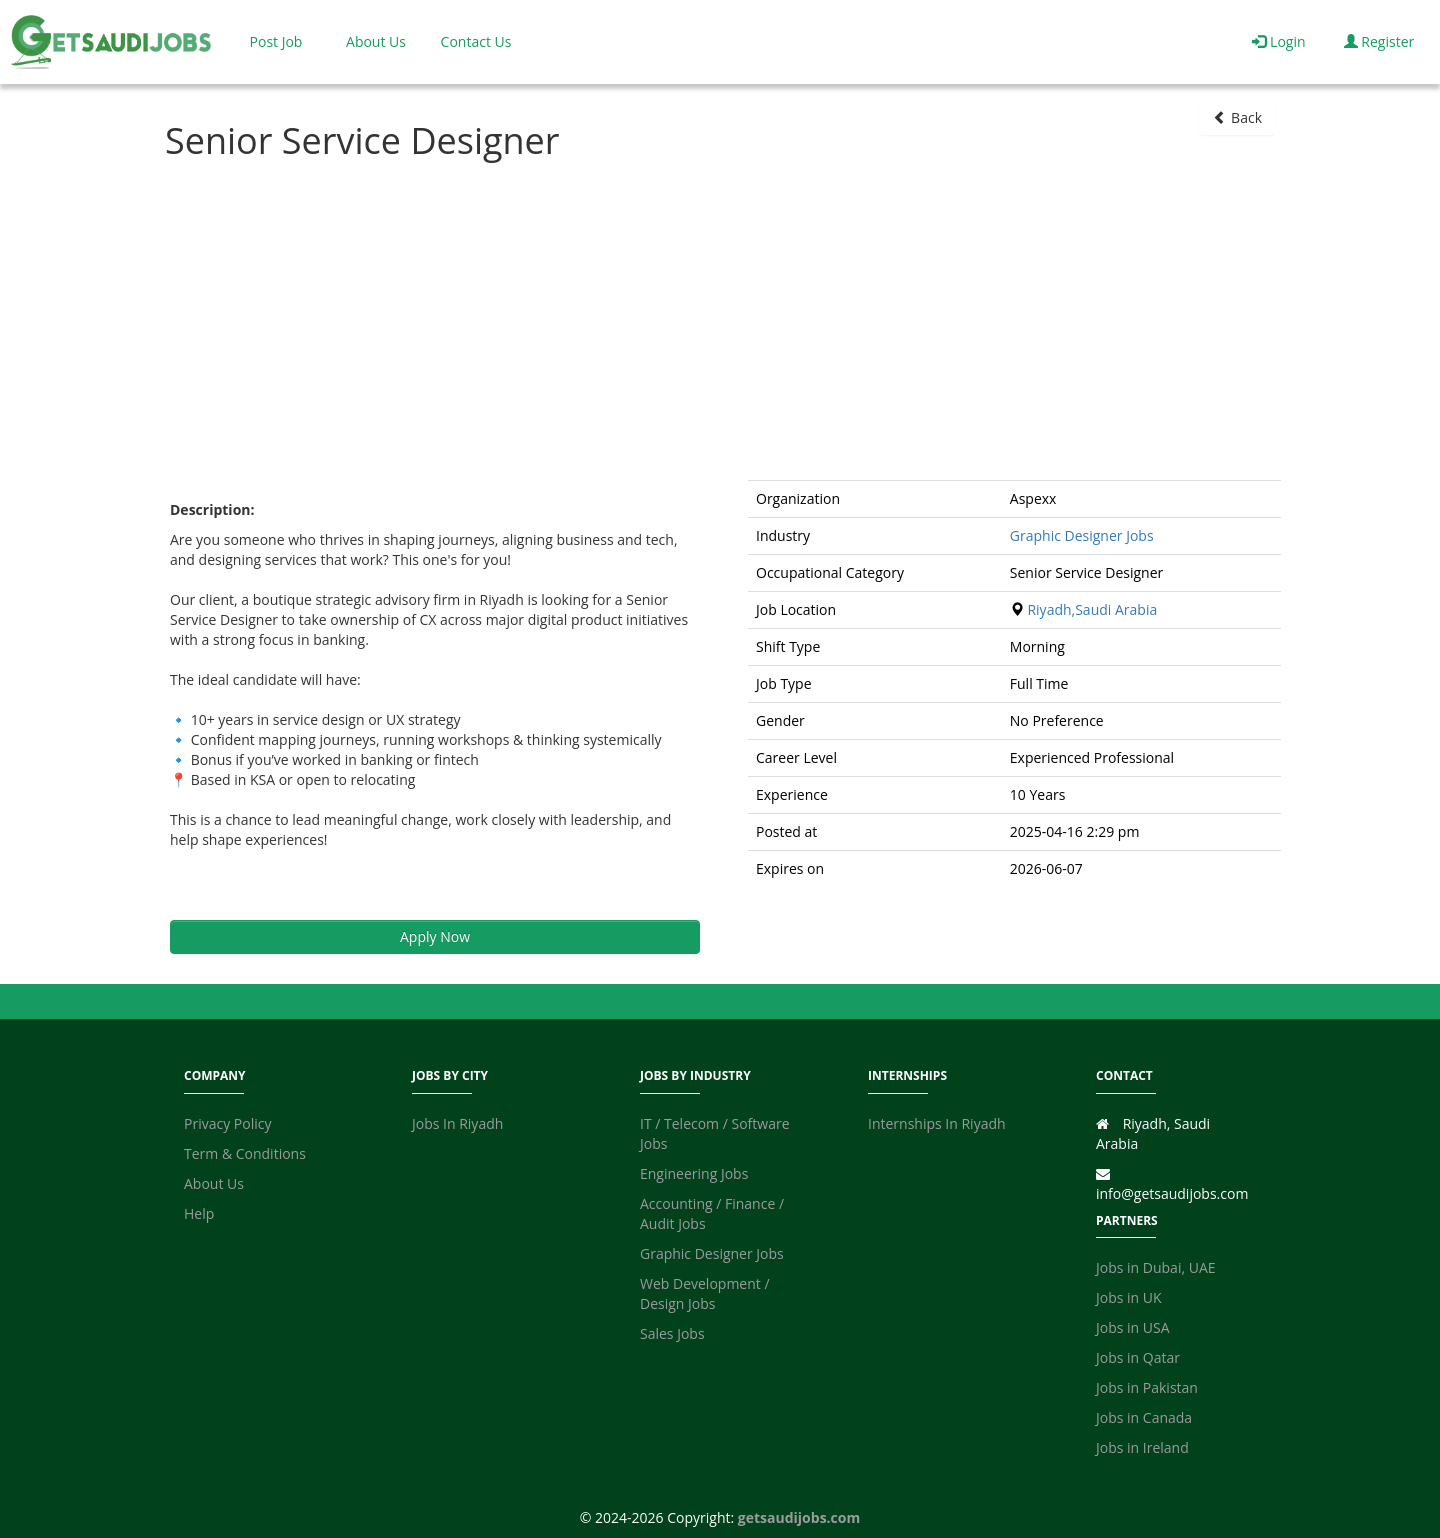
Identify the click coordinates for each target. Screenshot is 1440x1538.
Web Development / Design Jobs (705, 1293)
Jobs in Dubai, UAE (1156, 1267)
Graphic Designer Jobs (1082, 535)
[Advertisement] (720, 320)
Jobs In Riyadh (457, 1123)
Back (1237, 117)
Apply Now (435, 936)
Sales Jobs (672, 1333)
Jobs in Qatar (1138, 1357)
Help (199, 1213)
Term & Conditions (245, 1153)
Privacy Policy (227, 1123)
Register (1379, 41)
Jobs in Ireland (1142, 1447)
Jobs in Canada (1144, 1417)
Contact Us (476, 41)
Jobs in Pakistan (1147, 1387)
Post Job (276, 41)
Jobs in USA (1133, 1327)
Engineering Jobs (694, 1173)
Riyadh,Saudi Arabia (1092, 609)
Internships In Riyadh (937, 1123)
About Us (376, 41)
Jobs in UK (1129, 1297)
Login (1278, 41)
